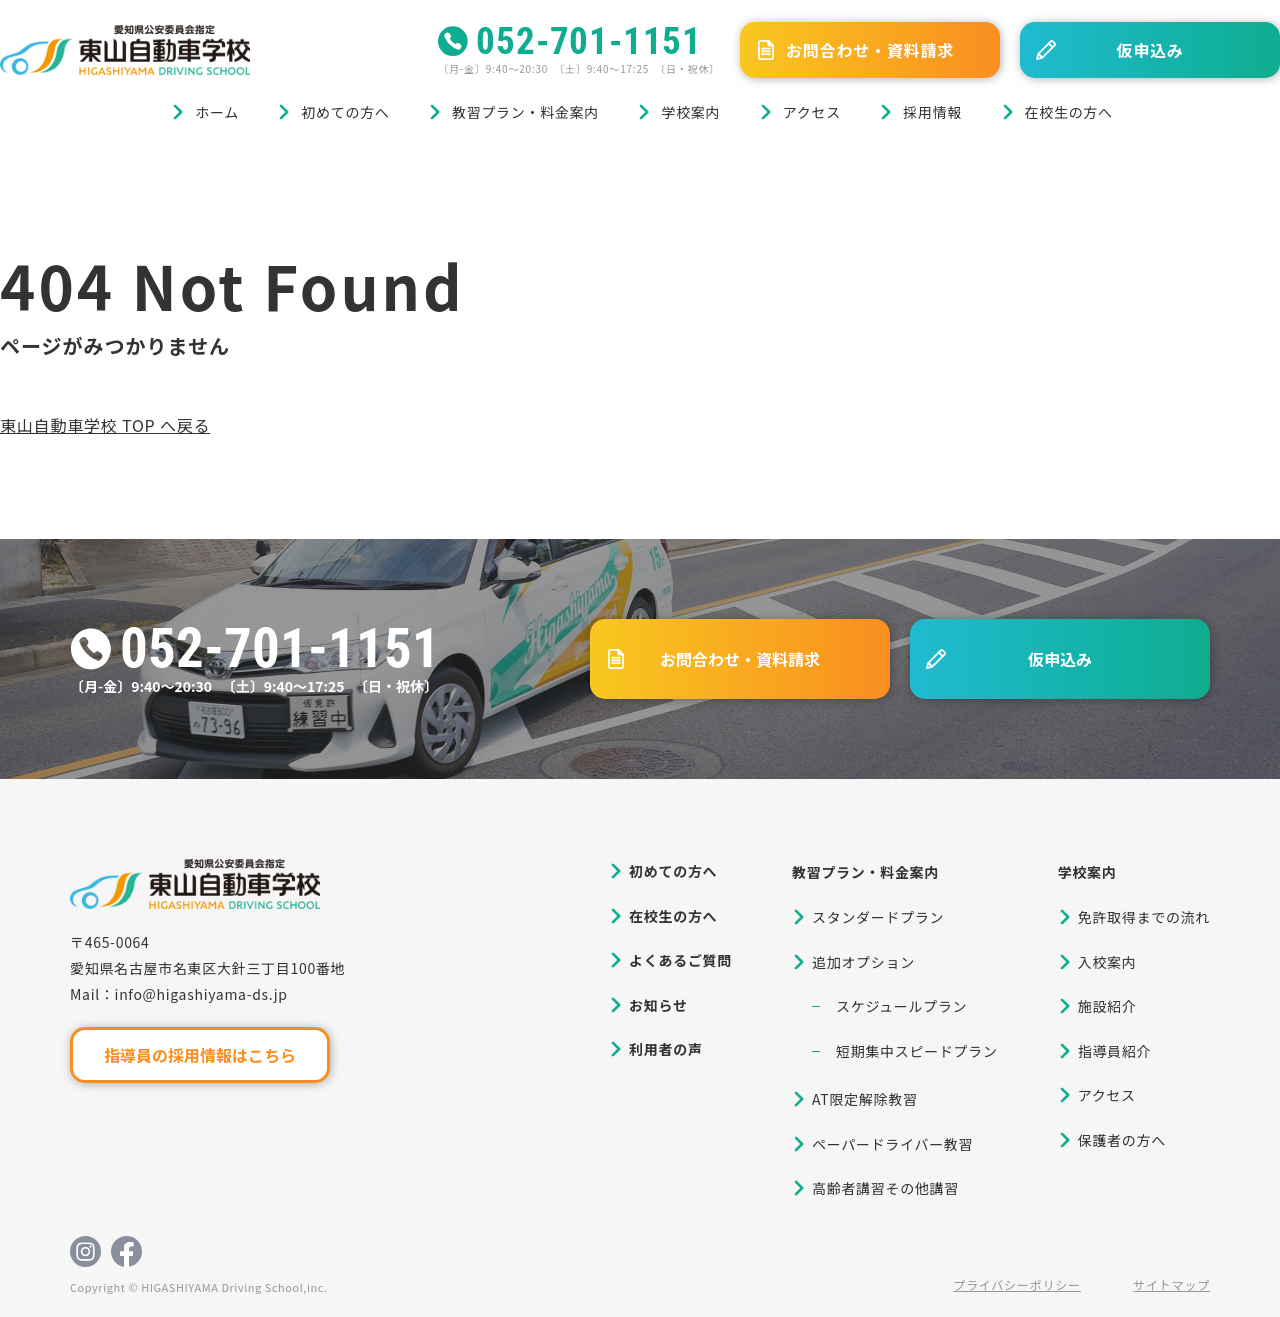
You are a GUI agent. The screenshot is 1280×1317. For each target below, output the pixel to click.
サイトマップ (1171, 1284)
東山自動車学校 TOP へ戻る (105, 425)
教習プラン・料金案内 (525, 112)
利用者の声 (666, 1049)
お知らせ (658, 1005)
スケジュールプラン (901, 1006)
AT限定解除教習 (865, 1099)
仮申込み (1149, 50)
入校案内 (1107, 962)
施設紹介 (1107, 1006)
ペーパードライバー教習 (892, 1144)
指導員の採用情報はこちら (200, 1055)
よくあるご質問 (680, 960)
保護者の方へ (1122, 1140)
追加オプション (863, 962)
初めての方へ (345, 112)
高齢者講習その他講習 (885, 1188)
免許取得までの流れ (1144, 917)
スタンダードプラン (878, 917)
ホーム (217, 112)
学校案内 (690, 112)
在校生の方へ (1069, 112)
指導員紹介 (1115, 1051)
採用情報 (932, 112)
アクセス (812, 112)
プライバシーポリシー (1017, 1284)
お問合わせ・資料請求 (870, 50)
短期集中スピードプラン (917, 1051)
